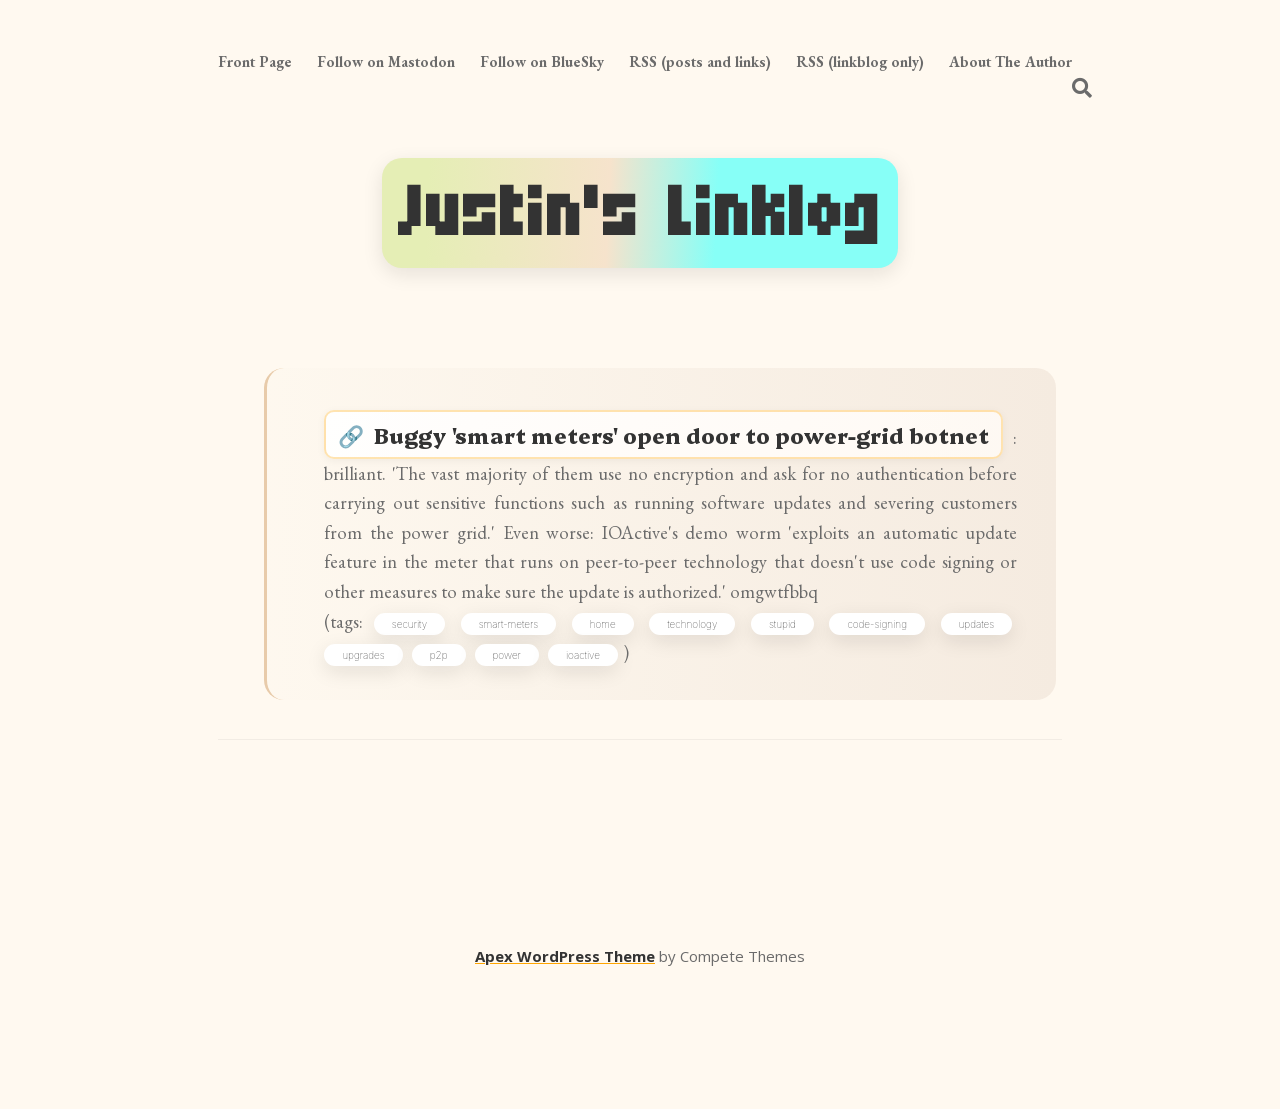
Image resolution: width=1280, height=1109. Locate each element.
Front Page (255, 61)
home (610, 736)
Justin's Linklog (640, 213)
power (517, 771)
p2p (450, 771)
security (424, 736)
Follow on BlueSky (542, 61)
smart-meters (520, 736)
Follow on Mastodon (386, 61)
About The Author (1010, 61)
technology (696, 736)
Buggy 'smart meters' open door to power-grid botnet (692, 460)
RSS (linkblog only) (860, 61)
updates (969, 736)
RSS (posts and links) (700, 61)
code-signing (874, 736)
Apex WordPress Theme (565, 1080)
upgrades (374, 771)
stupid (782, 736)
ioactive (594, 771)
